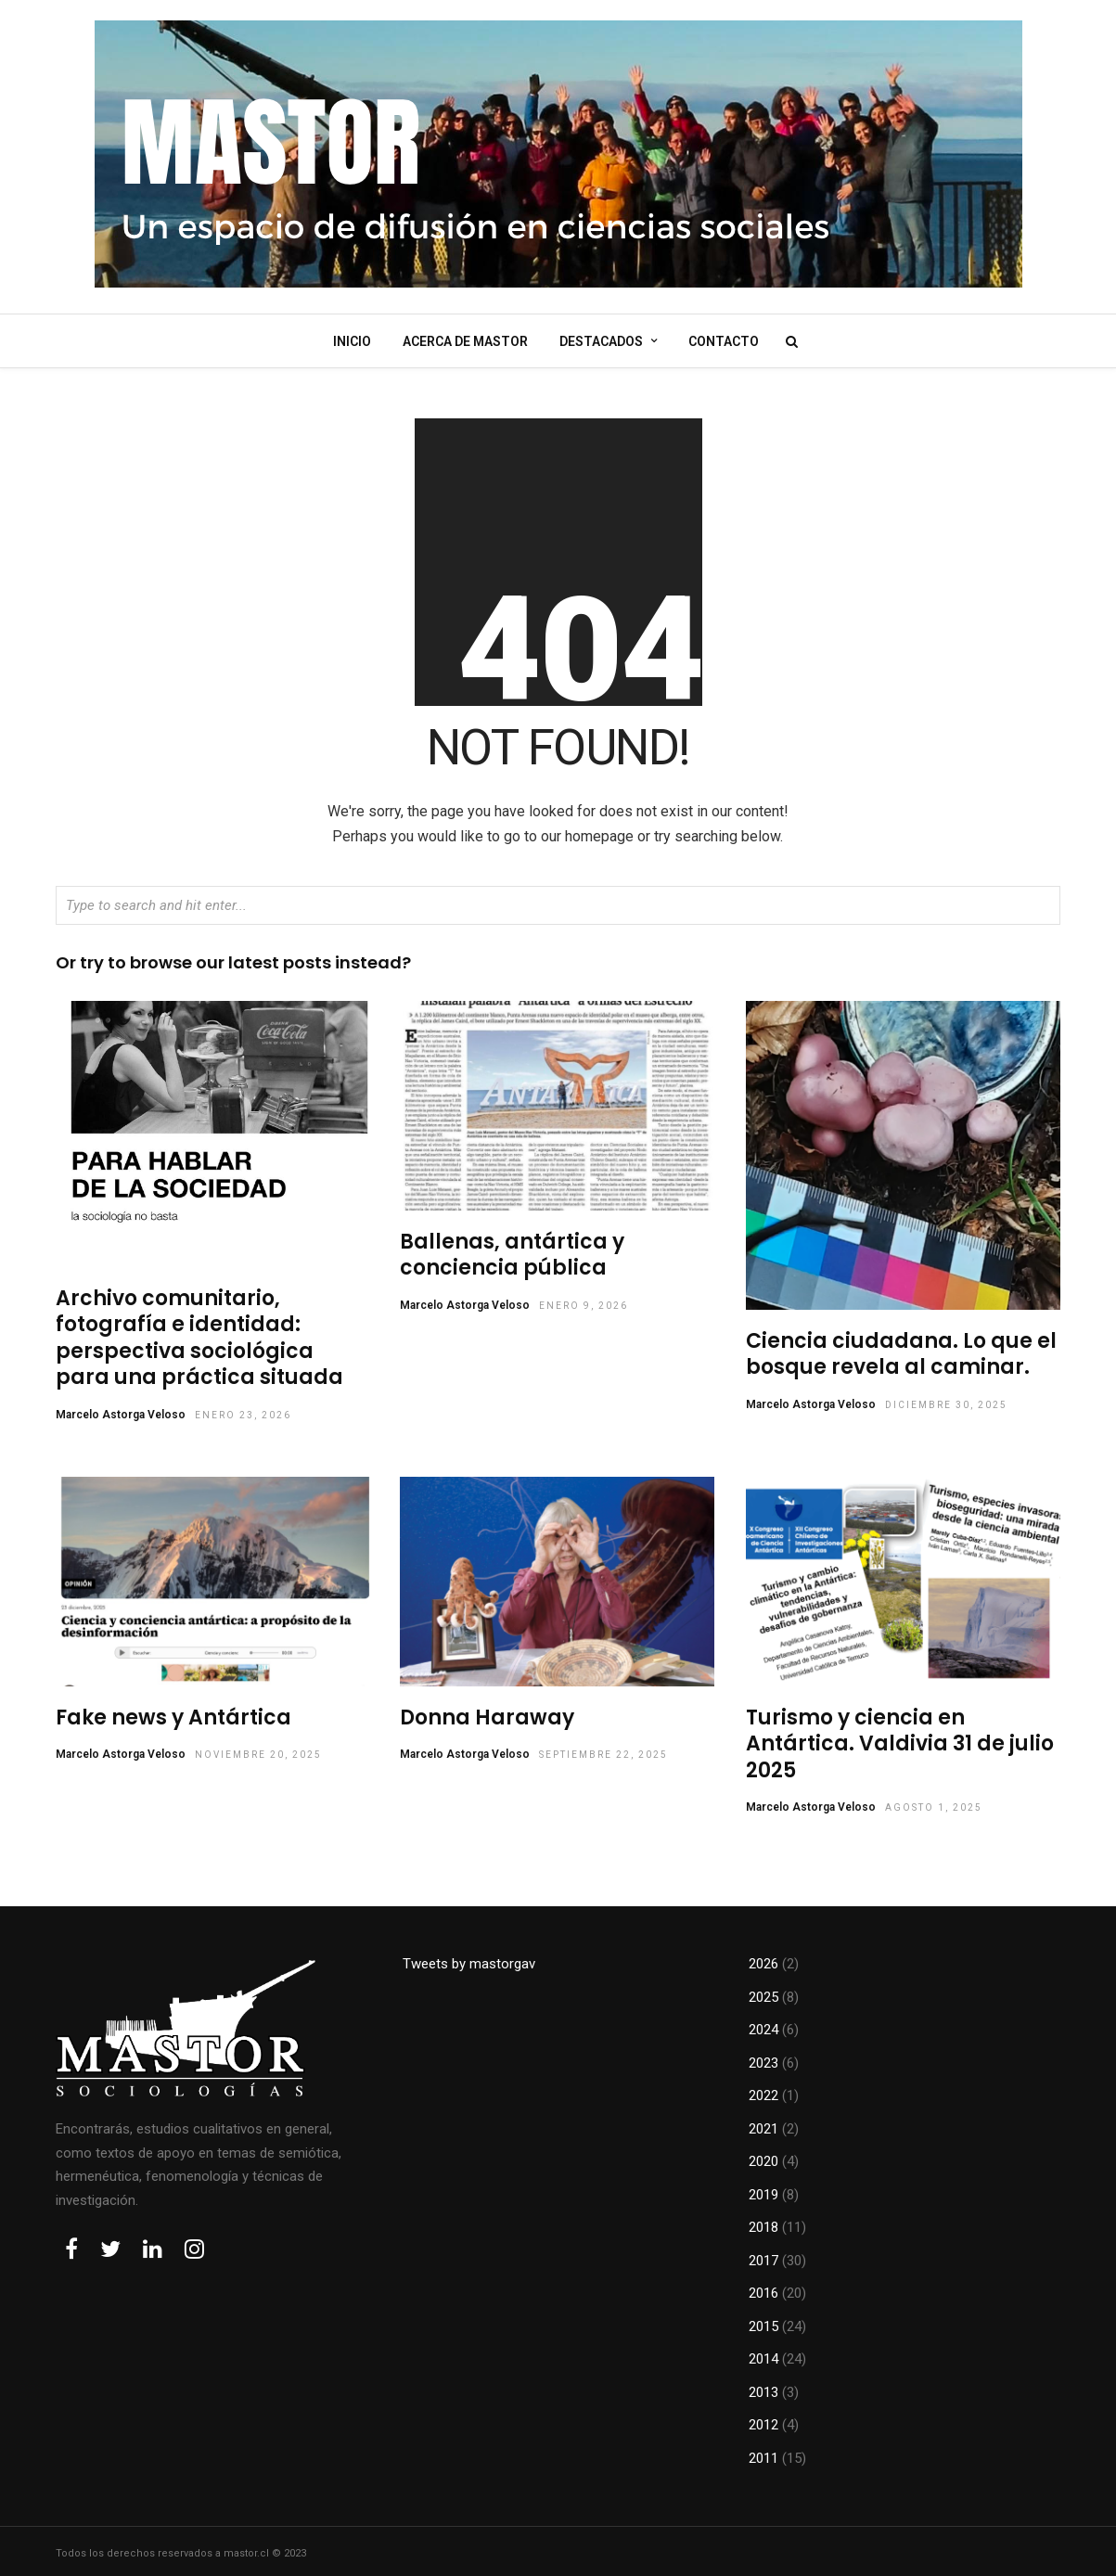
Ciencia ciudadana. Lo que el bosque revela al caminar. (901, 1349)
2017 (763, 2255)
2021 (763, 2123)
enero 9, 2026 (583, 1300)
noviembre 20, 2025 (258, 1749)
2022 (763, 2090)
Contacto (723, 340)
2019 (763, 2189)
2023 (763, 2057)
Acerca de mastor (465, 340)
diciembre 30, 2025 (946, 1399)
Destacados (601, 340)
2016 (763, 2287)
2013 (763, 2386)
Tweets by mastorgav (469, 1958)
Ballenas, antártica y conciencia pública (512, 1249)
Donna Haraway (487, 1712)
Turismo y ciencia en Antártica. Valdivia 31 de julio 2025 (900, 1738)
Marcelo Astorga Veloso (121, 1409)
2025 (763, 1991)
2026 (763, 1958)
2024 (763, 2024)
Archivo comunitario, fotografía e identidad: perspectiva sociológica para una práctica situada (199, 1332)
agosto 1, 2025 (933, 1802)
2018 (763, 2221)
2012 (763, 2419)
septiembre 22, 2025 (603, 1749)
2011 (763, 2452)
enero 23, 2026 (243, 1409)
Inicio (352, 340)
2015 (763, 2321)
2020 (763, 2155)
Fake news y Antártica (173, 1712)
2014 (763, 2353)
